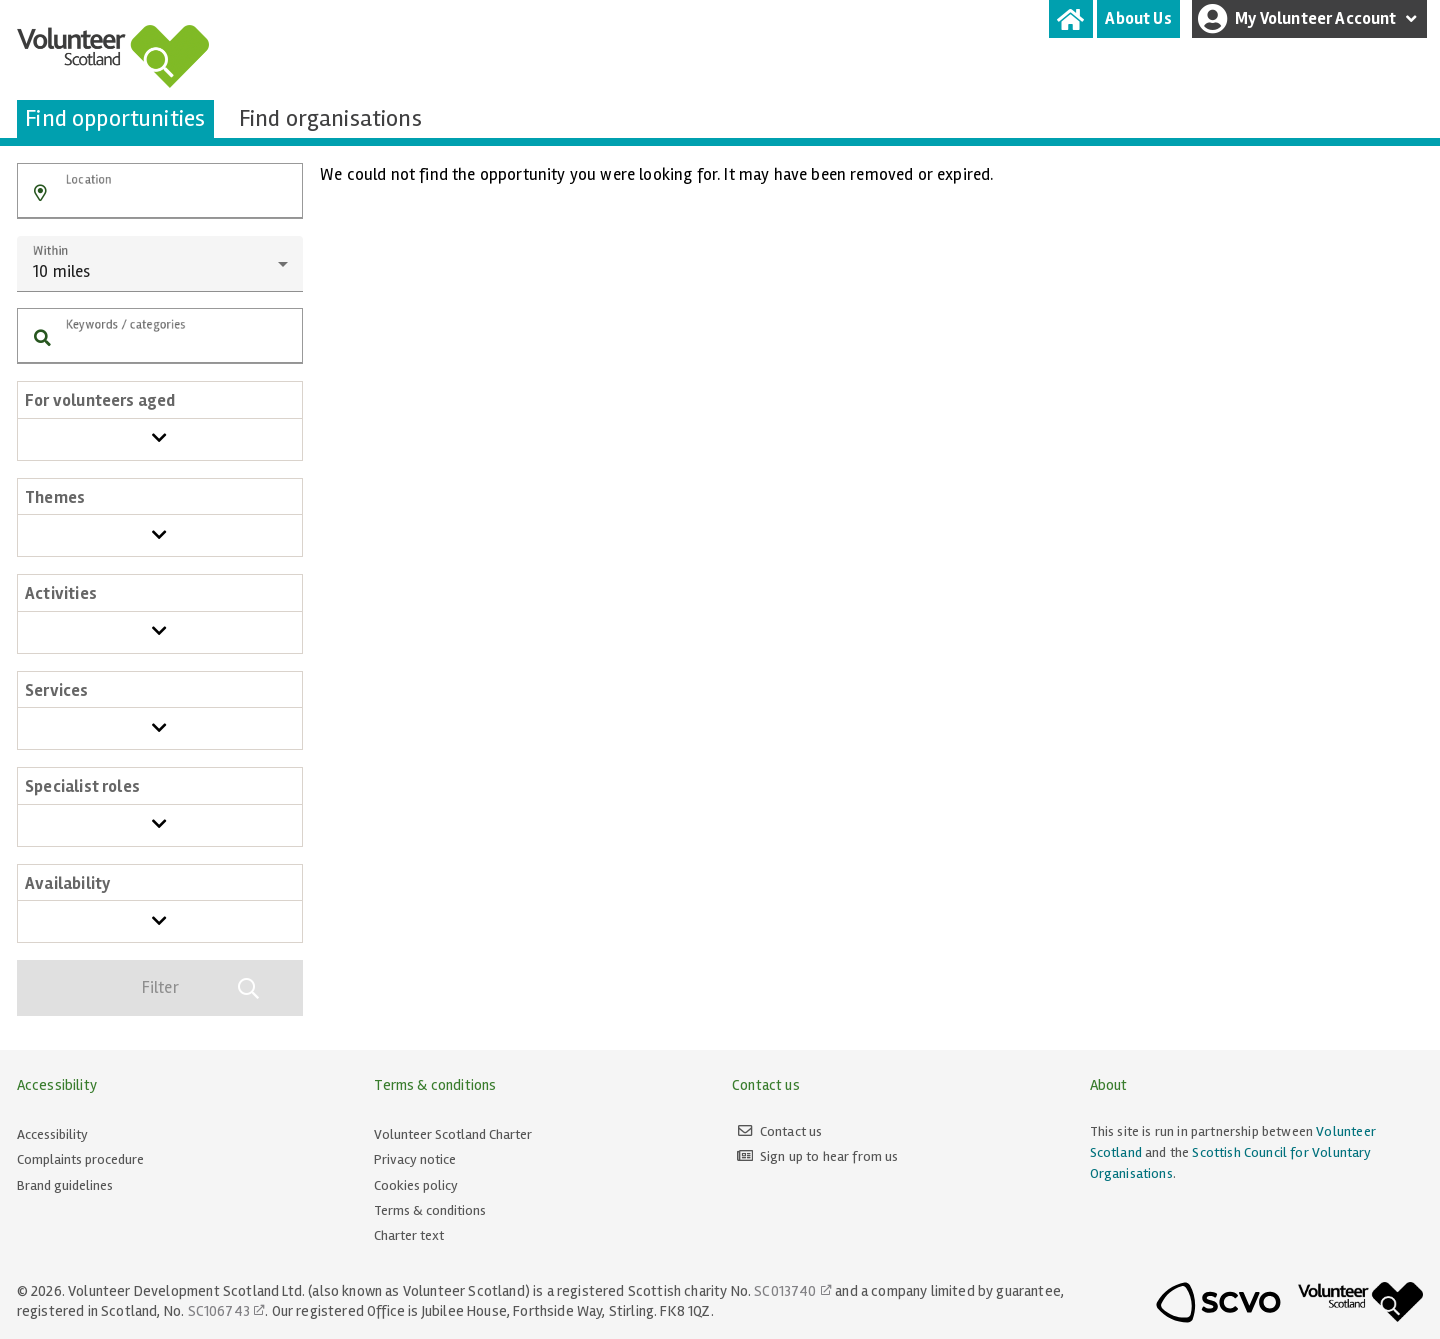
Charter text (409, 1235)
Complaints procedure (80, 1159)
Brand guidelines (65, 1185)
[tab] (1071, 19)
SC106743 (219, 1311)
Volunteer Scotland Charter (453, 1134)
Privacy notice (415, 1159)
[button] (40, 193)
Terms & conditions (430, 1210)
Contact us (791, 1131)
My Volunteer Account (1310, 19)
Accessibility (52, 1134)
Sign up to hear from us (829, 1156)
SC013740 (785, 1291)
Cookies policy (416, 1185)
